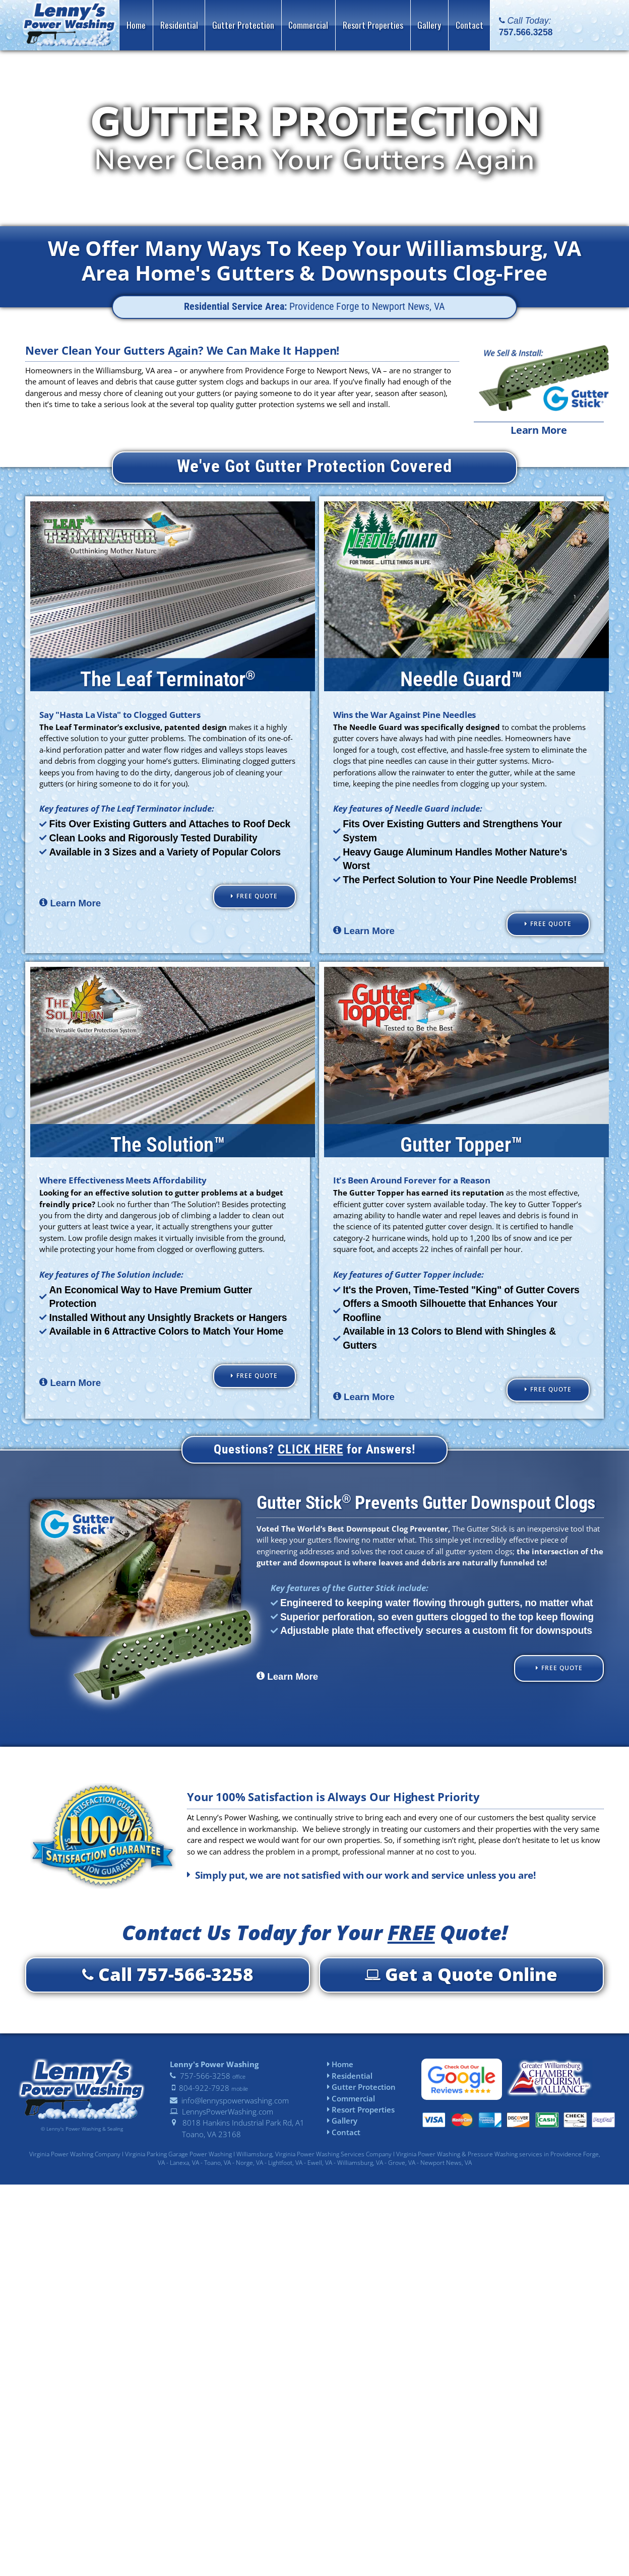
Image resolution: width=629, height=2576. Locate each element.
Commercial (351, 2101)
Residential (349, 2078)
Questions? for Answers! (315, 1451)
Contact (343, 2135)
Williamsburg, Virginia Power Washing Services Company (314, 2157)
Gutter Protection (361, 2089)
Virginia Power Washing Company (74, 2157)
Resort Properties (361, 2112)
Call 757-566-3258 (168, 1977)
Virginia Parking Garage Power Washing (178, 2157)
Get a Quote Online (461, 1977)
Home (340, 2067)
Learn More (539, 430)
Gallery (342, 2124)
